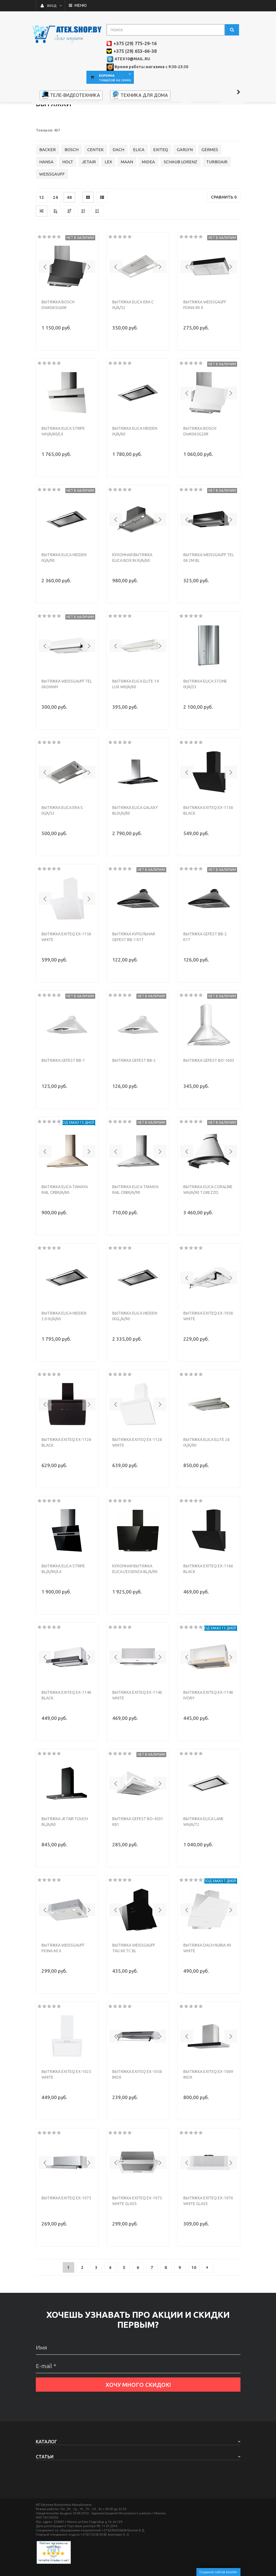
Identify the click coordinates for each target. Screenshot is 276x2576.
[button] (45, 307)
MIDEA (148, 203)
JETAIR (89, 203)
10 (193, 2308)
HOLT (67, 203)
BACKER (47, 190)
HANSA (46, 203)
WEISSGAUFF (52, 215)
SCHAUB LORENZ (180, 203)
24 (55, 238)
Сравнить (224, 238)
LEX (108, 203)
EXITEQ (160, 190)
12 (41, 238)
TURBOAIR (216, 203)
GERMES (210, 190)
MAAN (127, 203)
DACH (118, 190)
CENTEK (95, 190)
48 (69, 238)
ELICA (138, 190)
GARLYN (185, 190)
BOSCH (71, 190)
